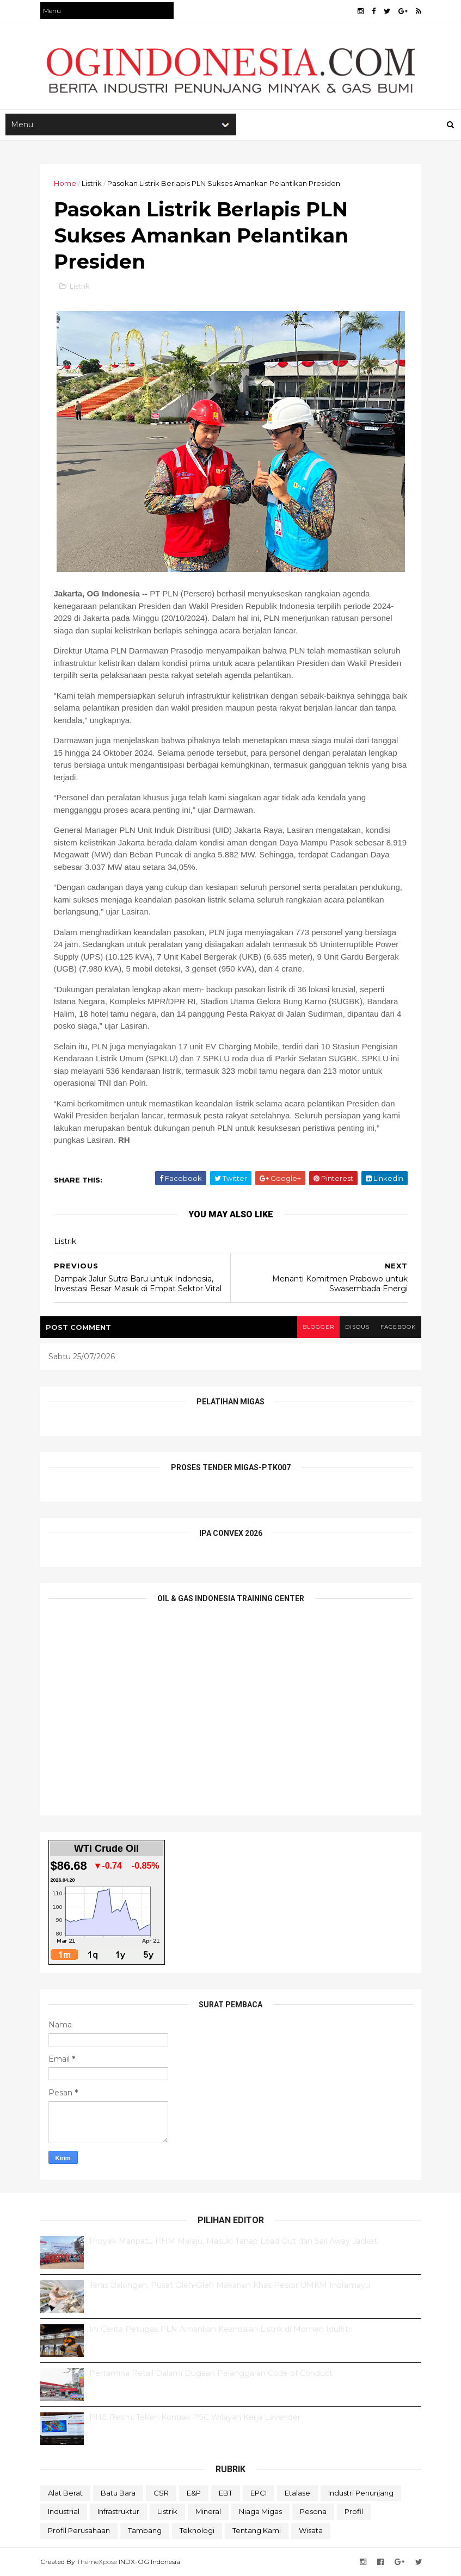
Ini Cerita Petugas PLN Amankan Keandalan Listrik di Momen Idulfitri (221, 2329)
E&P (194, 2492)
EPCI (258, 2492)
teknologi (197, 2530)
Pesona (313, 2511)
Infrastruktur (118, 2511)
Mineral (208, 2511)
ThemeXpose (97, 2562)
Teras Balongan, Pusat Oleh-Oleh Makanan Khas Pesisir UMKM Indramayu (229, 2285)
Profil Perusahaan (79, 2530)
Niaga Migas (260, 2511)
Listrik (92, 183)
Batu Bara (118, 2492)
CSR (161, 2492)
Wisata (311, 2530)
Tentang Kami (256, 2530)
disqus (357, 1326)
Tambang (145, 2530)
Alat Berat (65, 2492)
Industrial (63, 2511)
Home (65, 183)
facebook (398, 1326)
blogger (318, 1326)
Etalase (297, 2492)
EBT (225, 2492)
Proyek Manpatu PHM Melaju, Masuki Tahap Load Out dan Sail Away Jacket (233, 2241)
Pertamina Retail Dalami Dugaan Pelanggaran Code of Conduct (211, 2373)
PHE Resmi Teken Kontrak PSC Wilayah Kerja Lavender (194, 2417)
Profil (354, 2511)
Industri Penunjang (361, 2492)
